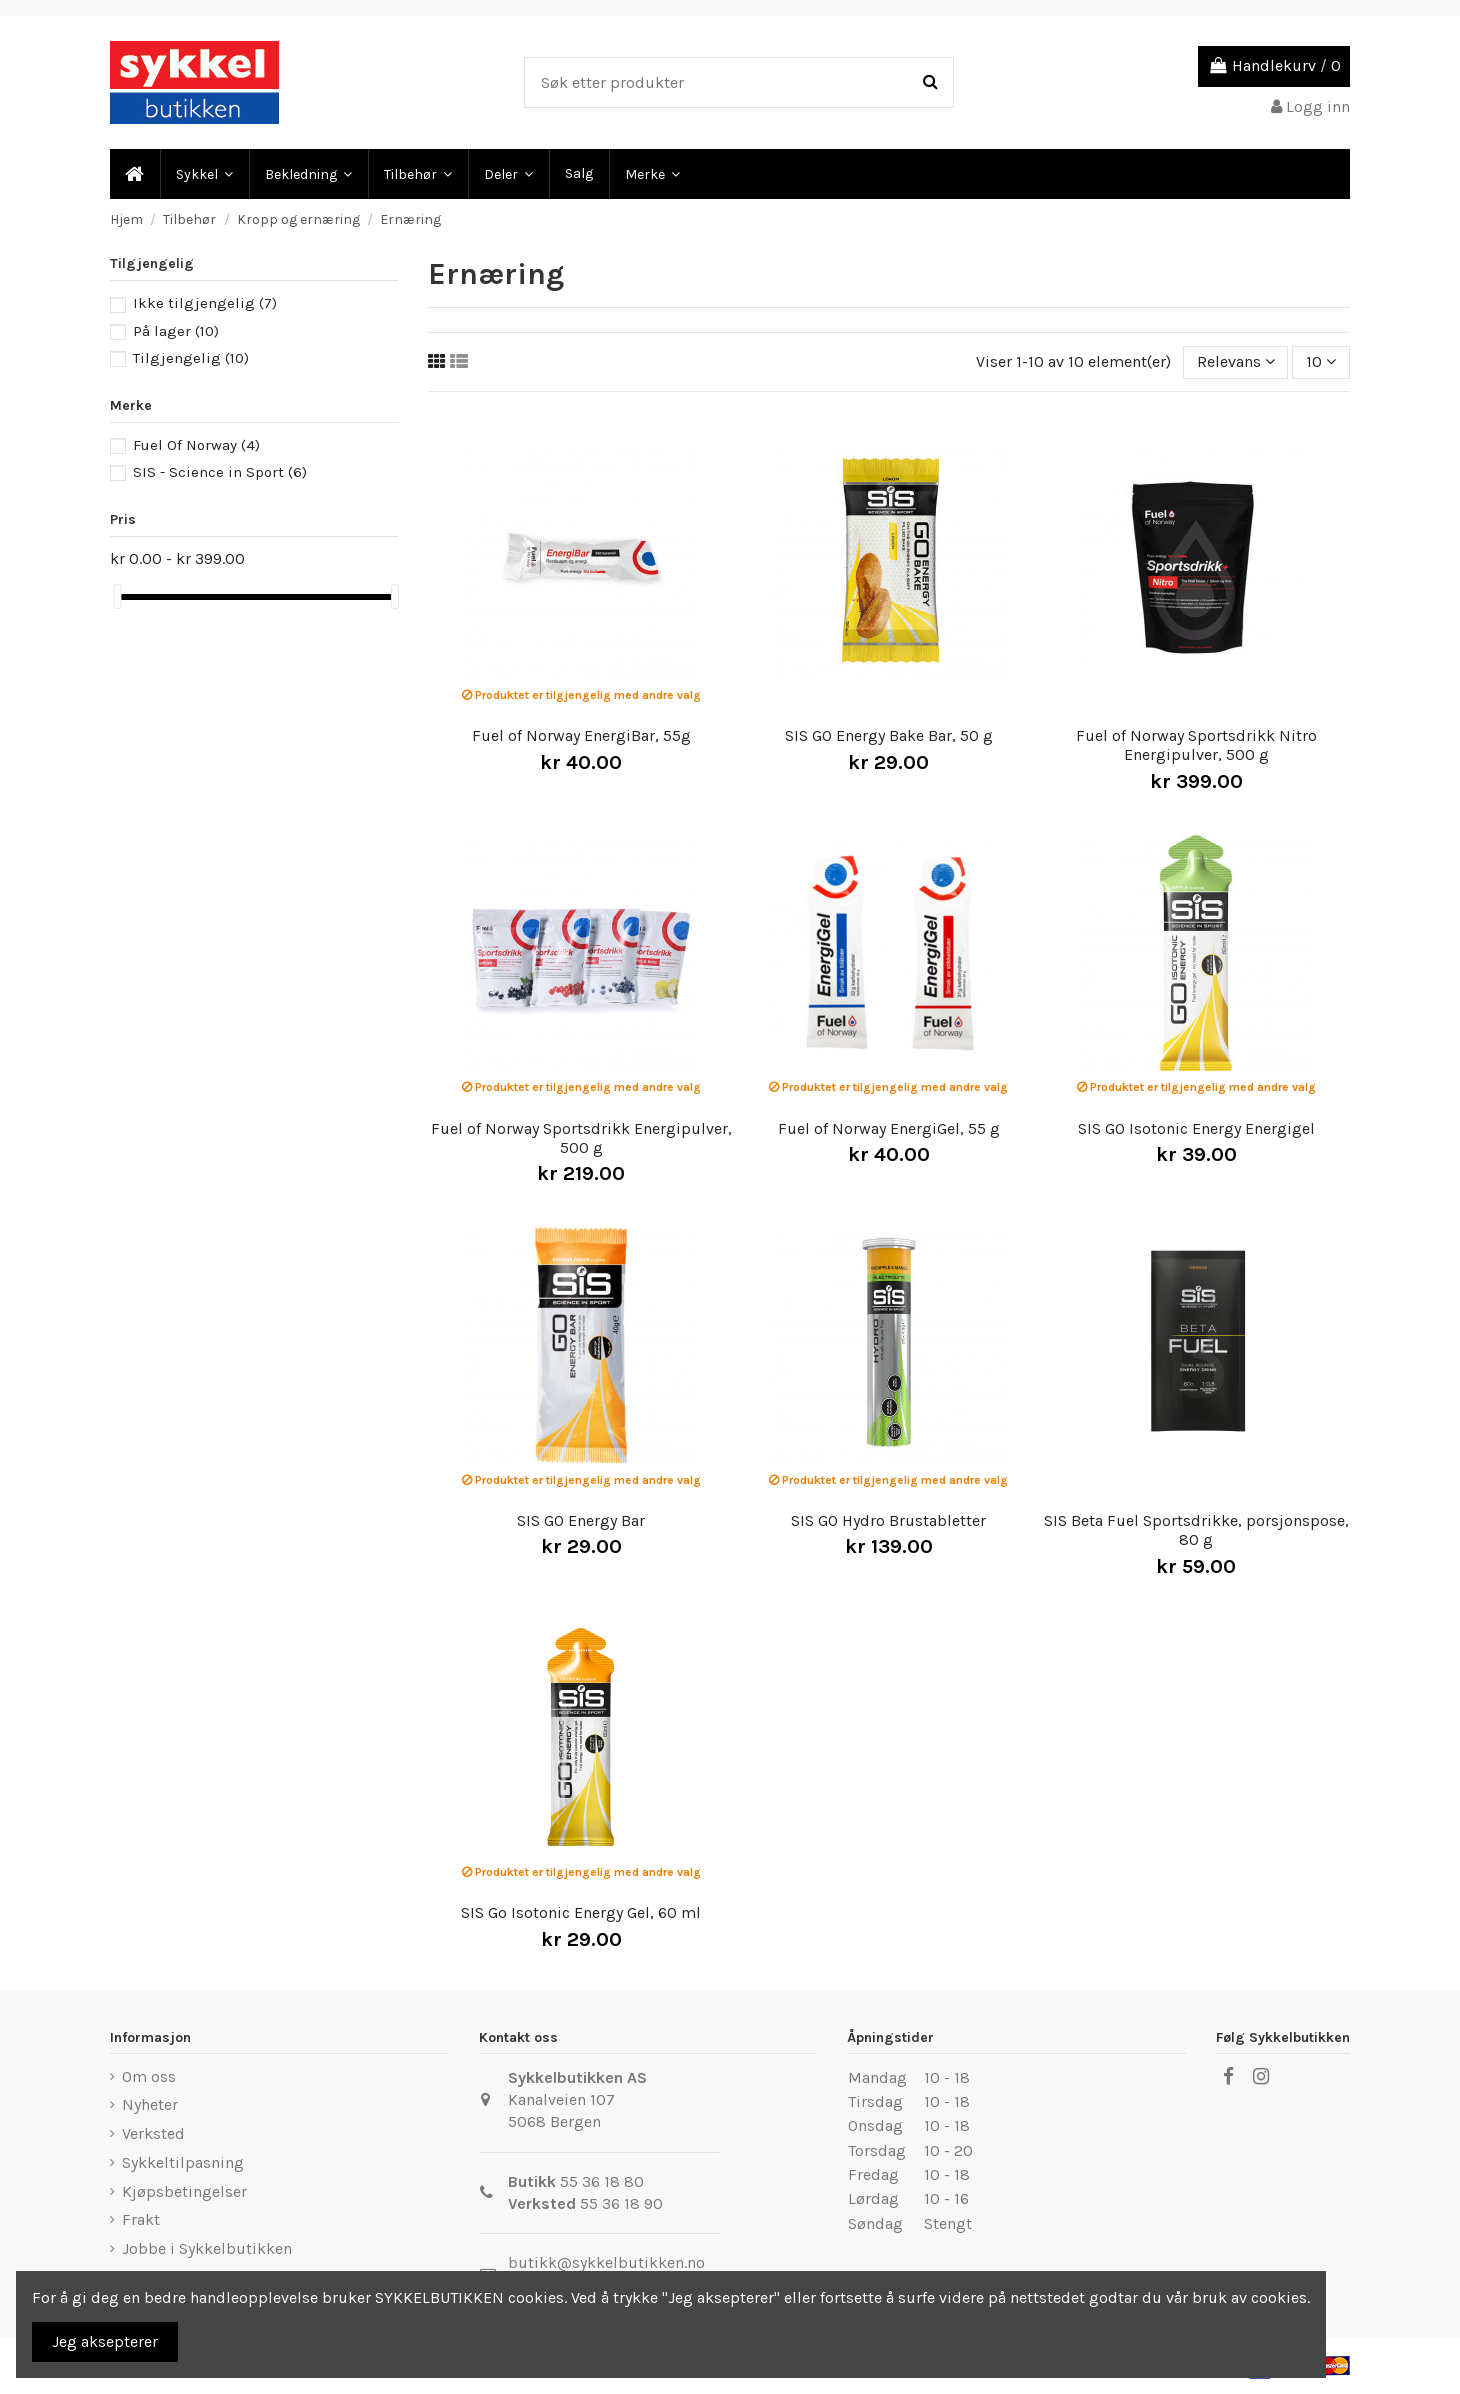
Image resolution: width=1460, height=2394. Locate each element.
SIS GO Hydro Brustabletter (888, 1520)
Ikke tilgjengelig (205, 303)
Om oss (149, 2076)
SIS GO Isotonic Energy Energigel (1196, 1128)
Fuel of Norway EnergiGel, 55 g (889, 1128)
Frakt (141, 2219)
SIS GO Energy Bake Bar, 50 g (889, 735)
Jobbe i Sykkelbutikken (207, 2248)
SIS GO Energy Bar (581, 1520)
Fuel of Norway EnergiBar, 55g (581, 735)
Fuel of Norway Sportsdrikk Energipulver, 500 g (581, 1138)
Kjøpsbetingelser (184, 2191)
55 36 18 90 (621, 2203)
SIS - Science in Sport (220, 472)
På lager (176, 331)
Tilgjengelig (191, 358)
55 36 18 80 (602, 2181)
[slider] (117, 596)
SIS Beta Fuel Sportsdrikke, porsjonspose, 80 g (1196, 1530)
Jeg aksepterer (105, 2341)
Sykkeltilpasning (183, 2162)
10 (1321, 361)
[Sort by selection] (1236, 362)
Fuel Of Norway (196, 445)
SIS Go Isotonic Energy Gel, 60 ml (581, 1912)
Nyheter (150, 2104)
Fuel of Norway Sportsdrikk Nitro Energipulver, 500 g (1196, 745)
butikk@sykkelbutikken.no (606, 2262)
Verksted (153, 2133)
